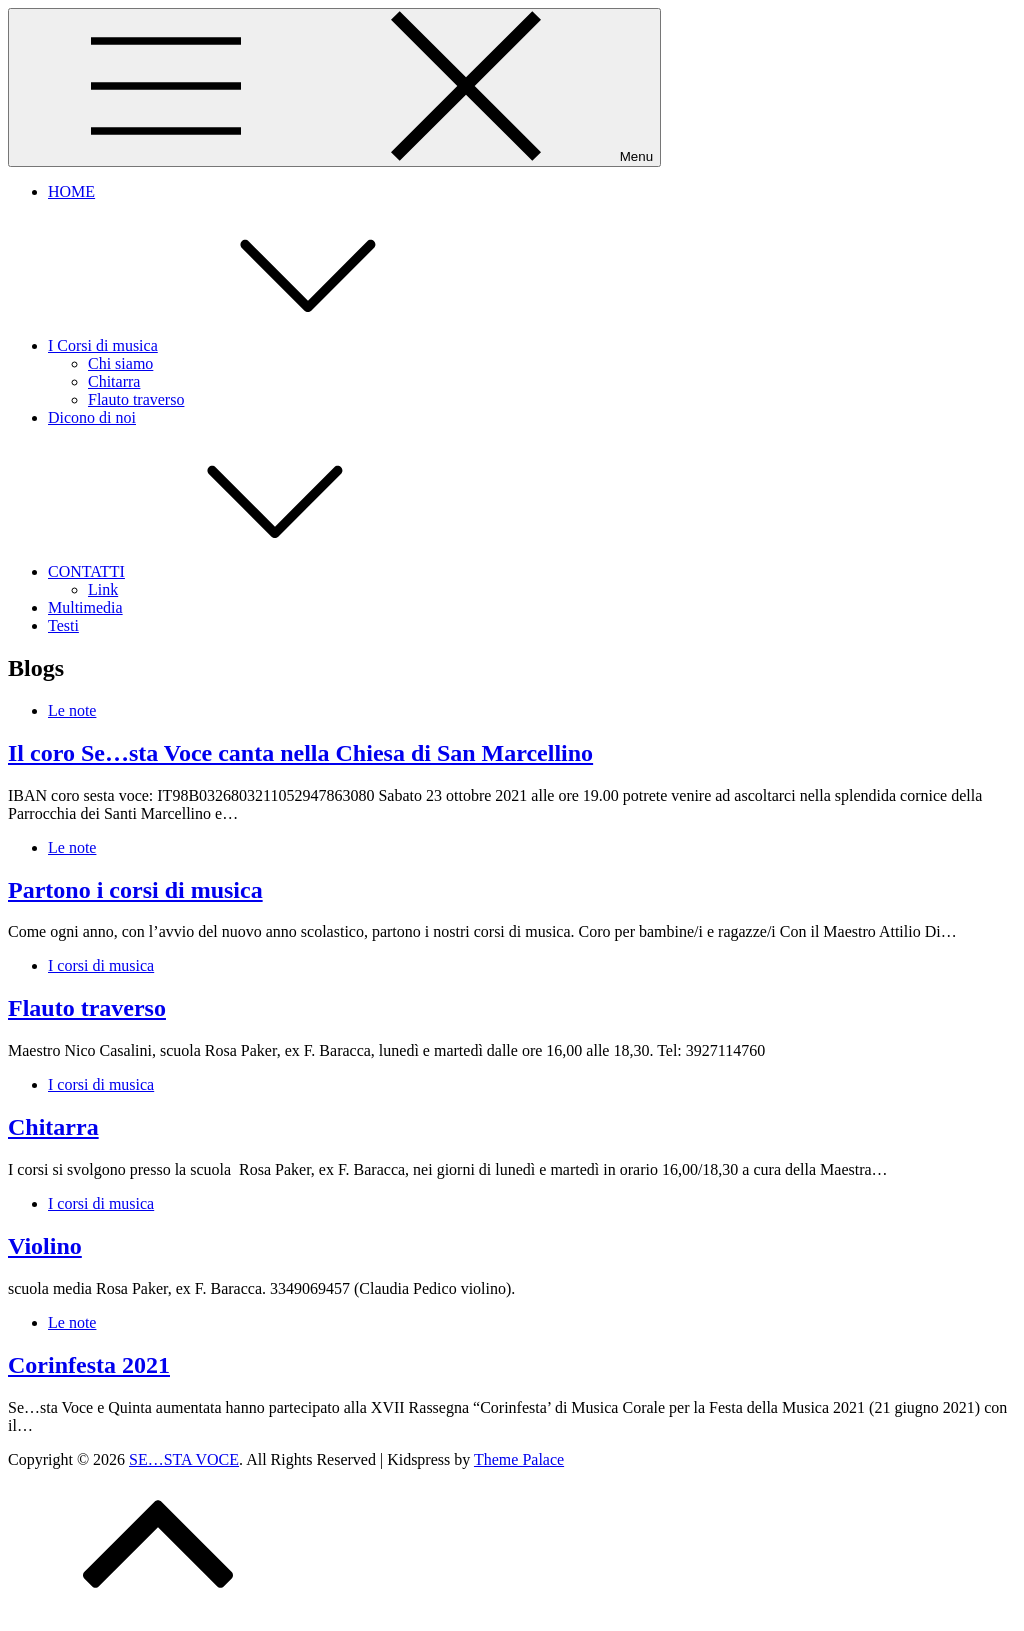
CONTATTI (236, 571)
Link (103, 589)
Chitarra (114, 381)
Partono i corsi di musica (135, 890)
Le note (72, 710)
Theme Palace (519, 1459)
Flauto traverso (136, 399)
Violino (45, 1246)
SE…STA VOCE (184, 1459)
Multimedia (85, 607)
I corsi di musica (101, 965)
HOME (71, 191)
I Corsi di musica (253, 345)
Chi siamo (120, 363)
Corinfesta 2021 (89, 1365)
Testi (63, 625)
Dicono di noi (92, 417)
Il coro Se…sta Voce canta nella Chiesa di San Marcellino (300, 753)
